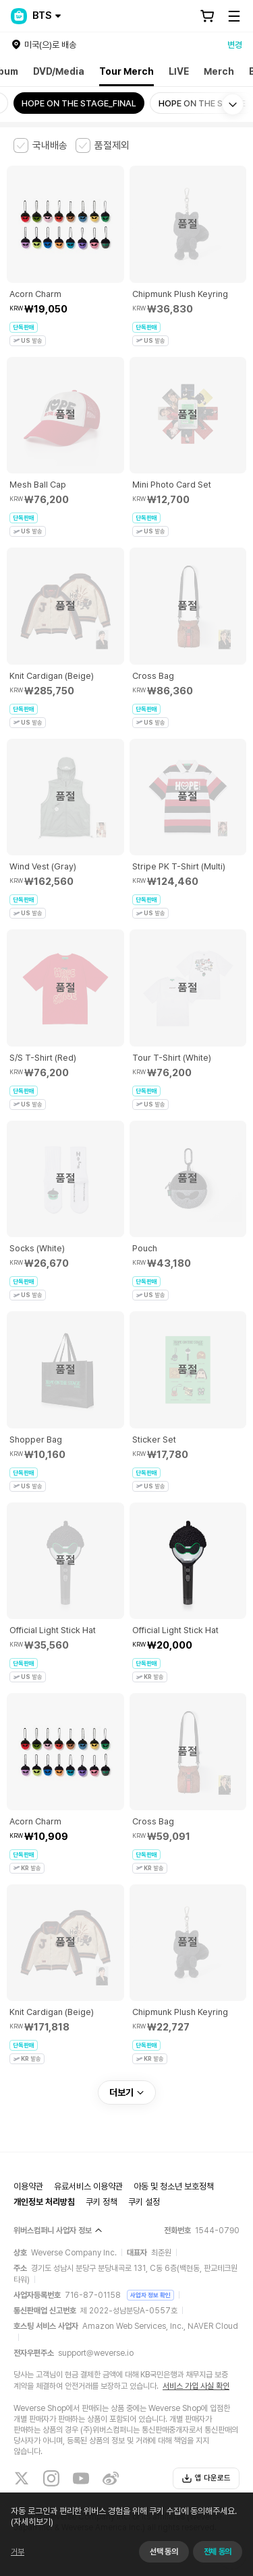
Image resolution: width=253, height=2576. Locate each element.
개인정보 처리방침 (44, 2202)
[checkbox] (40, 145)
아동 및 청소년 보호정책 (174, 2186)
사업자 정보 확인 (150, 2295)
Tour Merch (126, 71)
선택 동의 (163, 2551)
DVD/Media (58, 71)
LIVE (179, 71)
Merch (219, 71)
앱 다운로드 (206, 2478)
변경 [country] (234, 45)
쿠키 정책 (101, 2202)
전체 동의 (217, 2551)
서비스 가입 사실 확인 (196, 2386)
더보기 (126, 2092)
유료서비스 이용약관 (88, 2186)
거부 (17, 2551)
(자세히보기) (32, 2522)
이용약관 (28, 2186)
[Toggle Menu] (234, 16)
